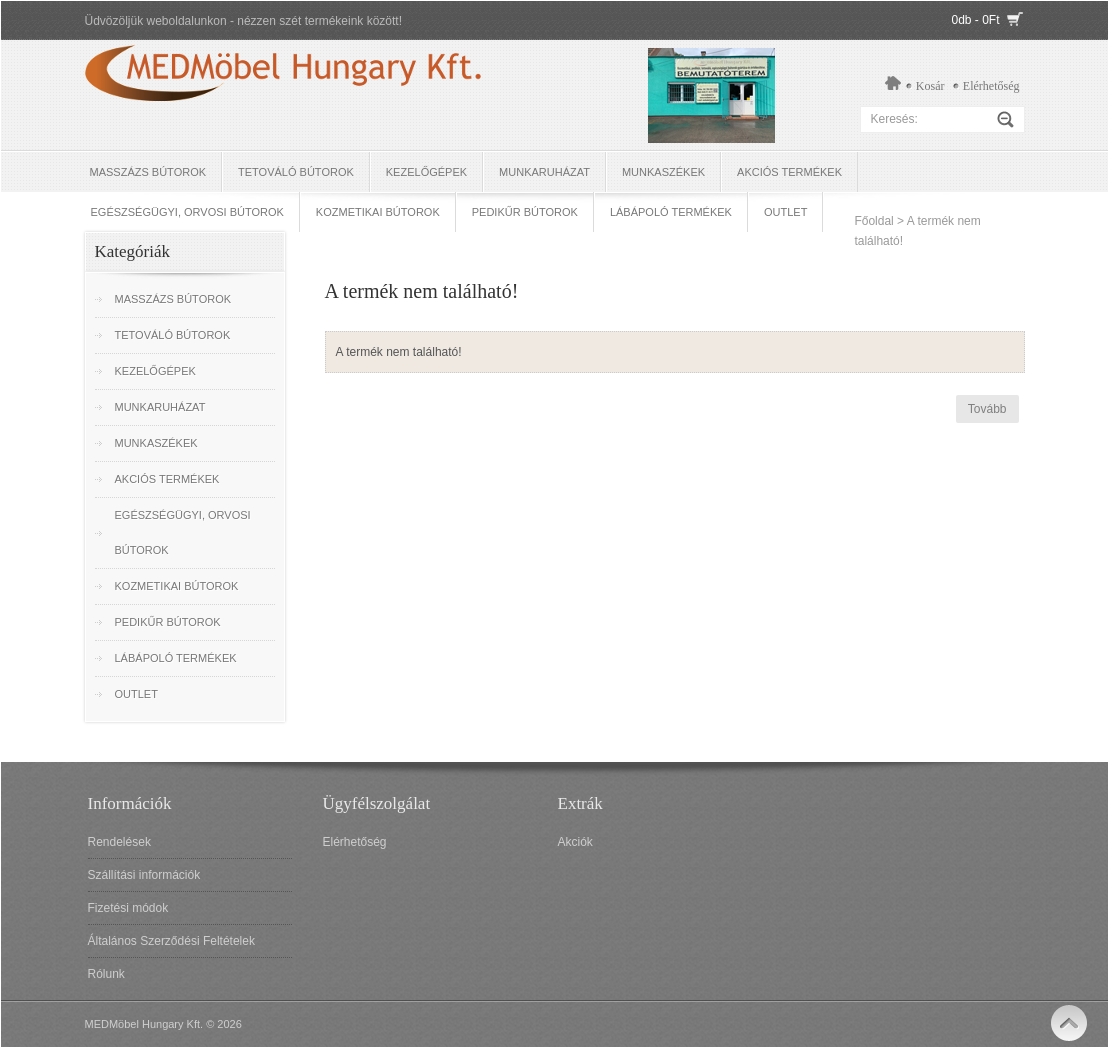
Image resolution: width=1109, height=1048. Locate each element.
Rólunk (106, 974)
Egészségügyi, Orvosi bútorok (187, 212)
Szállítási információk (144, 875)
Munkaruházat (544, 172)
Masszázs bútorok (148, 172)
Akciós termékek (789, 172)
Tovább (987, 409)
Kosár (930, 86)
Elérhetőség (991, 86)
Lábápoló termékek (671, 212)
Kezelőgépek (426, 172)
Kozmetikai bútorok (378, 212)
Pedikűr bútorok (525, 212)
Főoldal (873, 221)
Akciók (575, 842)
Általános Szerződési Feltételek (171, 941)
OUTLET (785, 212)
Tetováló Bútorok (296, 172)
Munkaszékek (663, 172)
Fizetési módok (128, 908)
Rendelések (119, 842)
